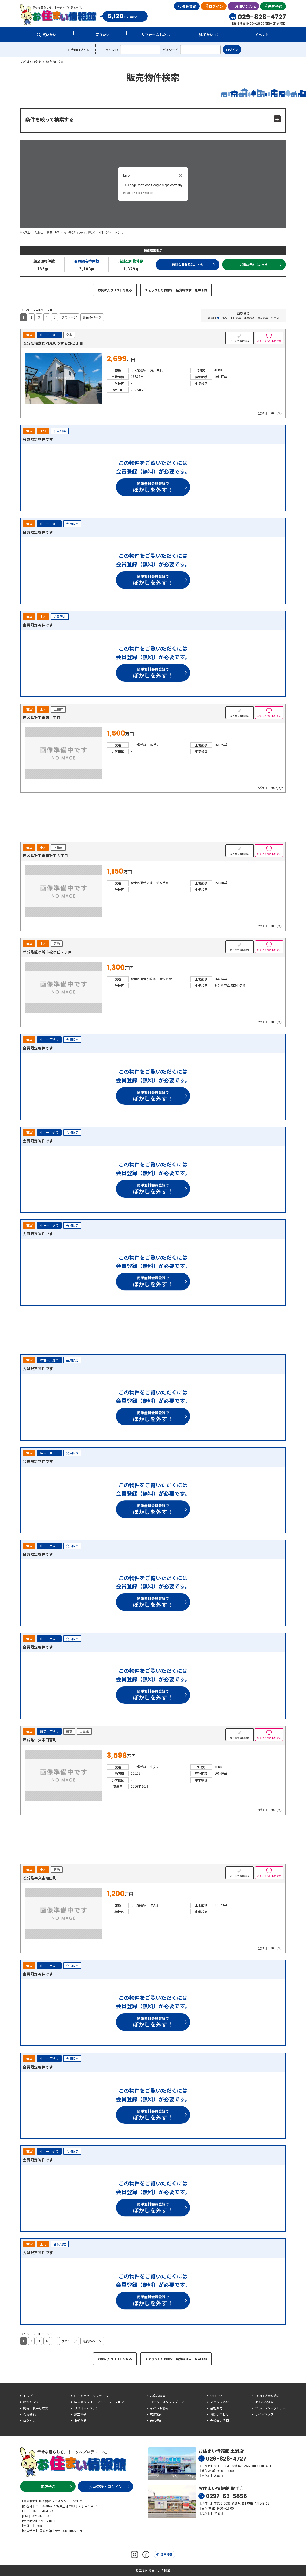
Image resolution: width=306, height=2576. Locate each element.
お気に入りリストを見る (115, 290)
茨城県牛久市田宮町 (40, 1739)
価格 (224, 318)
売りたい (102, 34)
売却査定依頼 (219, 2420)
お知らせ (80, 2420)
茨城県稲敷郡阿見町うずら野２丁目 (53, 343)
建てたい (206, 34)
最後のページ (92, 317)
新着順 (212, 318)
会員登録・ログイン (105, 2486)
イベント (262, 34)
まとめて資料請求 (239, 341)
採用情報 (166, 2554)
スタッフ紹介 (219, 2402)
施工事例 (80, 2414)
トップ (28, 2395)
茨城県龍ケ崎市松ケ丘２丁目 (47, 952)
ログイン (216, 6)
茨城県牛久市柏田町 (40, 1878)
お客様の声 (157, 2395)
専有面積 (262, 318)
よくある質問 (264, 2402)
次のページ (69, 317)
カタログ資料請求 (267, 2395)
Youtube (216, 2395)
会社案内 (216, 2408)
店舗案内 (156, 2414)
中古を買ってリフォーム (91, 2395)
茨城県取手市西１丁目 (41, 717)
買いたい (49, 34)
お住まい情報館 (58, 14)
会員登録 (189, 6)
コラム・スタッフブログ (167, 2402)
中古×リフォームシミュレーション (99, 2402)
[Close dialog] (180, 175)
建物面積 (249, 318)
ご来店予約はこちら (254, 264)
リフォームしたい (155, 34)
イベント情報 (159, 2408)
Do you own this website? (138, 192)
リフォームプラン (86, 2408)
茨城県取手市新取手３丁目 (45, 855)
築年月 (275, 318)
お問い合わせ (245, 6)
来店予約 (275, 6)
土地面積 (235, 318)
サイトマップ (264, 2414)
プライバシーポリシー (270, 2408)
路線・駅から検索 (35, 2408)
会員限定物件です (38, 439)
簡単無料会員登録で (153, 486)
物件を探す (31, 2402)
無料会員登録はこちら (187, 264)
